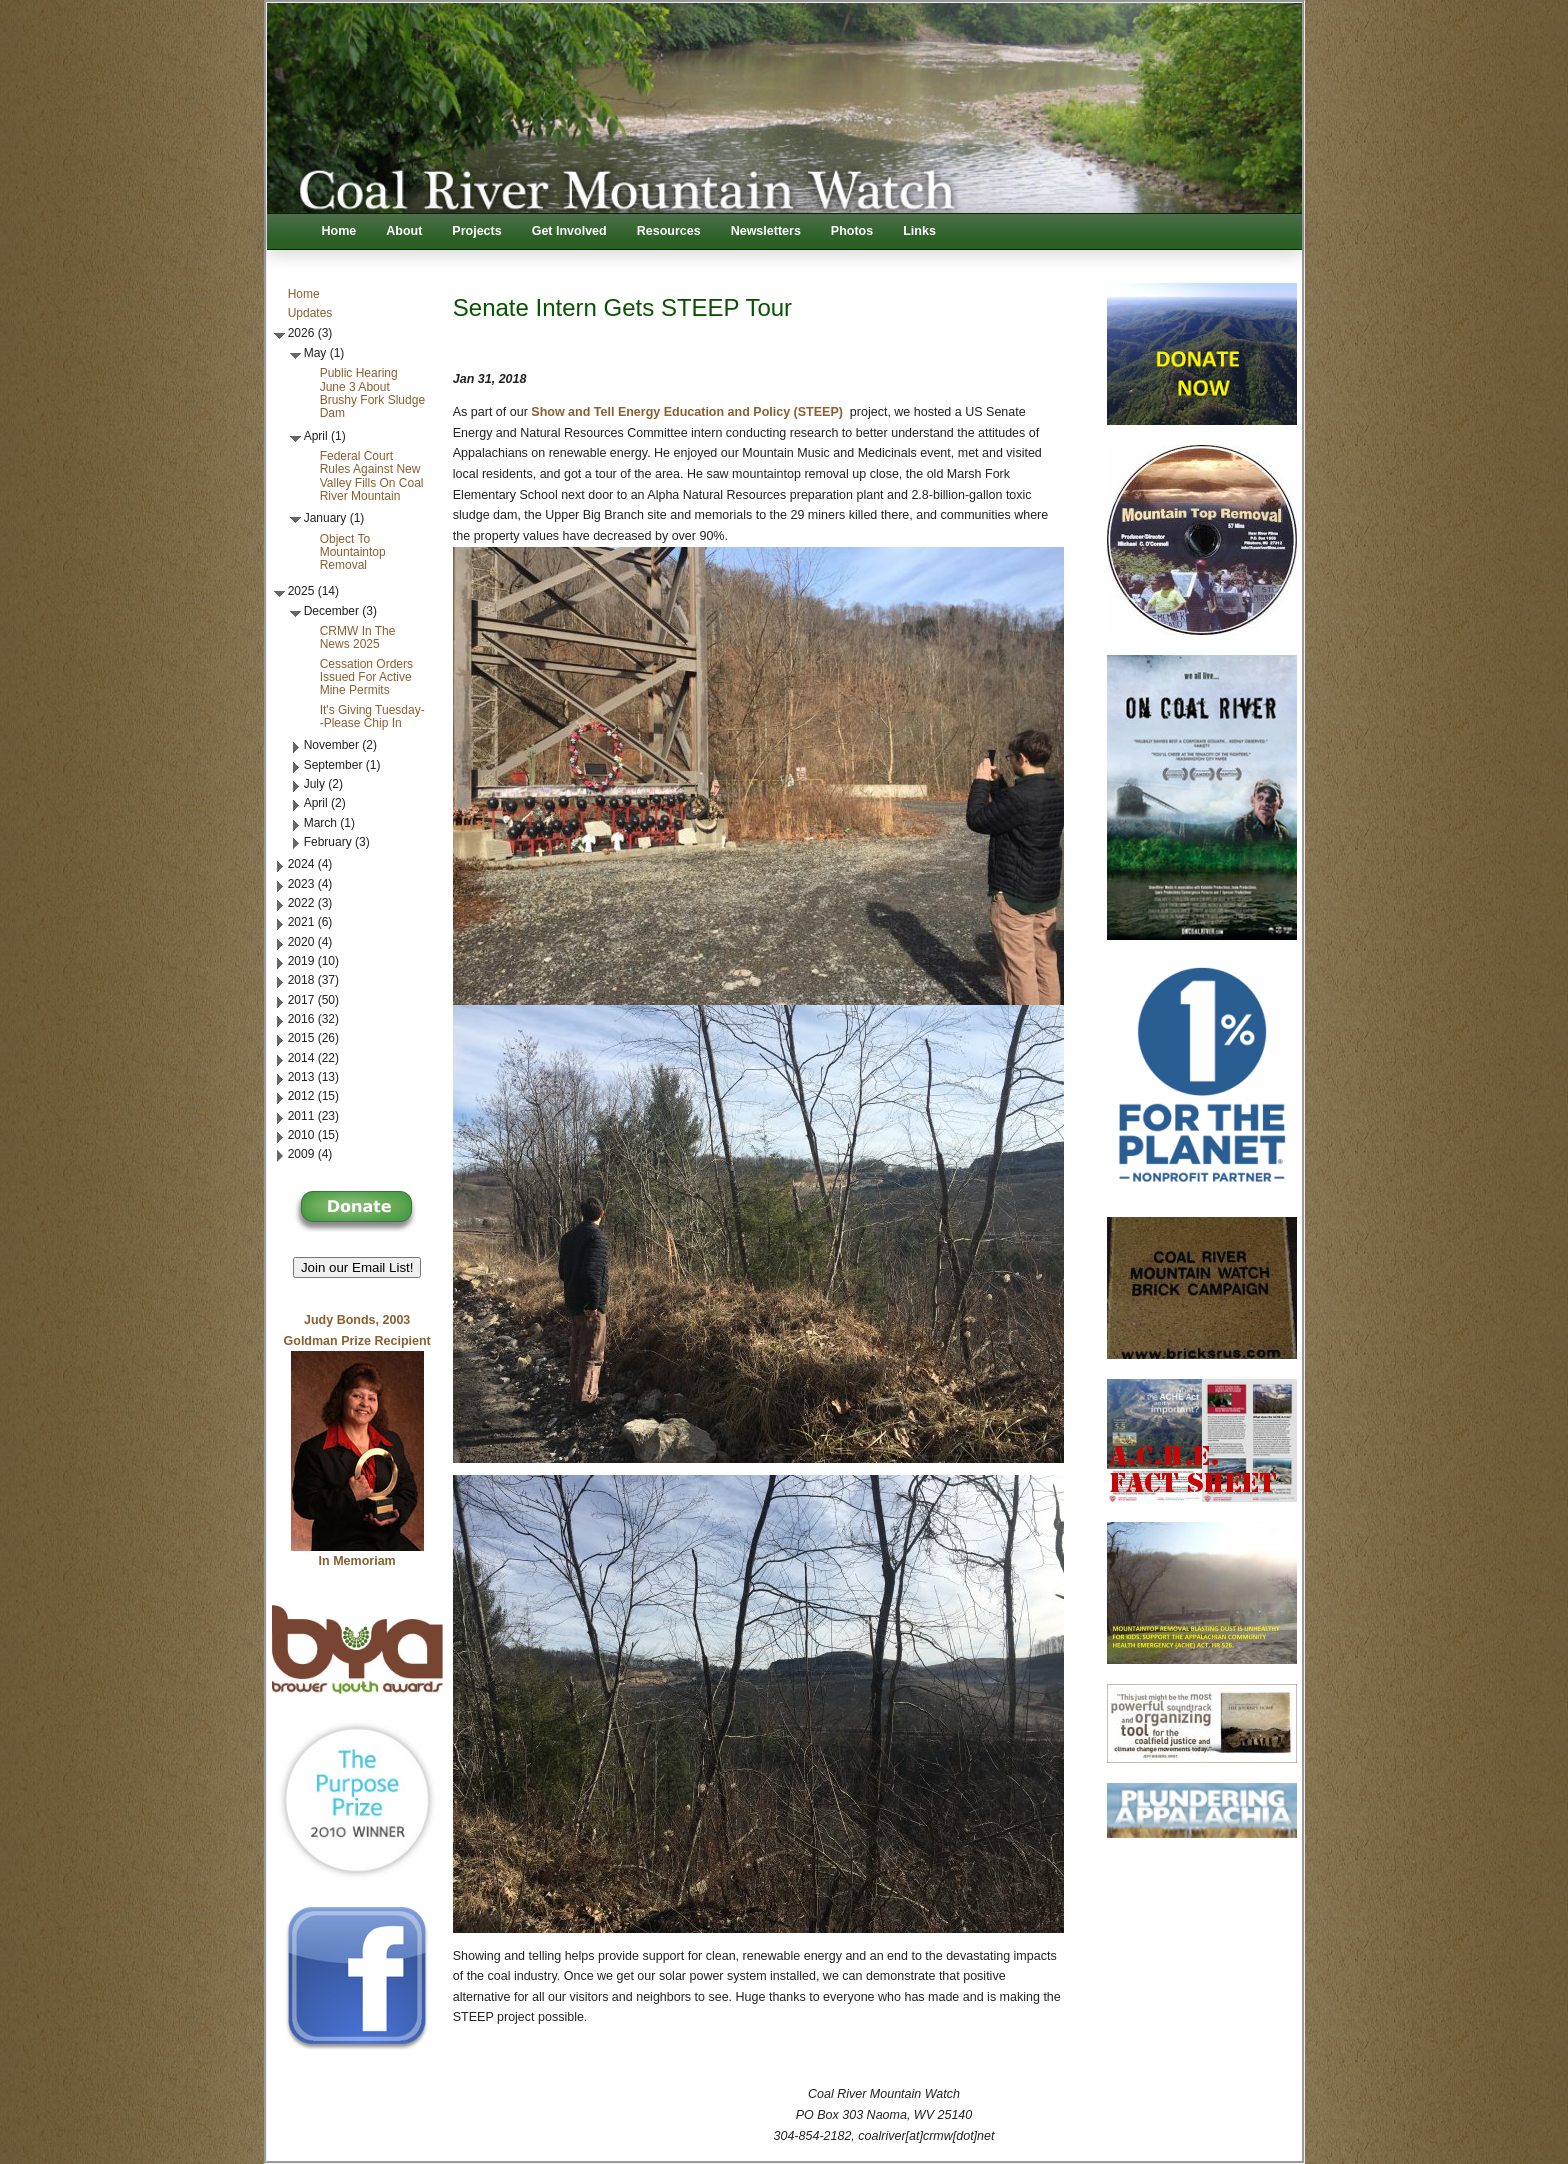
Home (339, 231)
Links (919, 231)
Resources (669, 231)
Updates (310, 313)
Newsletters (766, 231)
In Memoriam (357, 1561)
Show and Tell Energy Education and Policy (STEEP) (687, 412)
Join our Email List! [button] (357, 1267)
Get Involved (569, 231)
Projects (476, 231)
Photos (852, 231)
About (404, 231)
